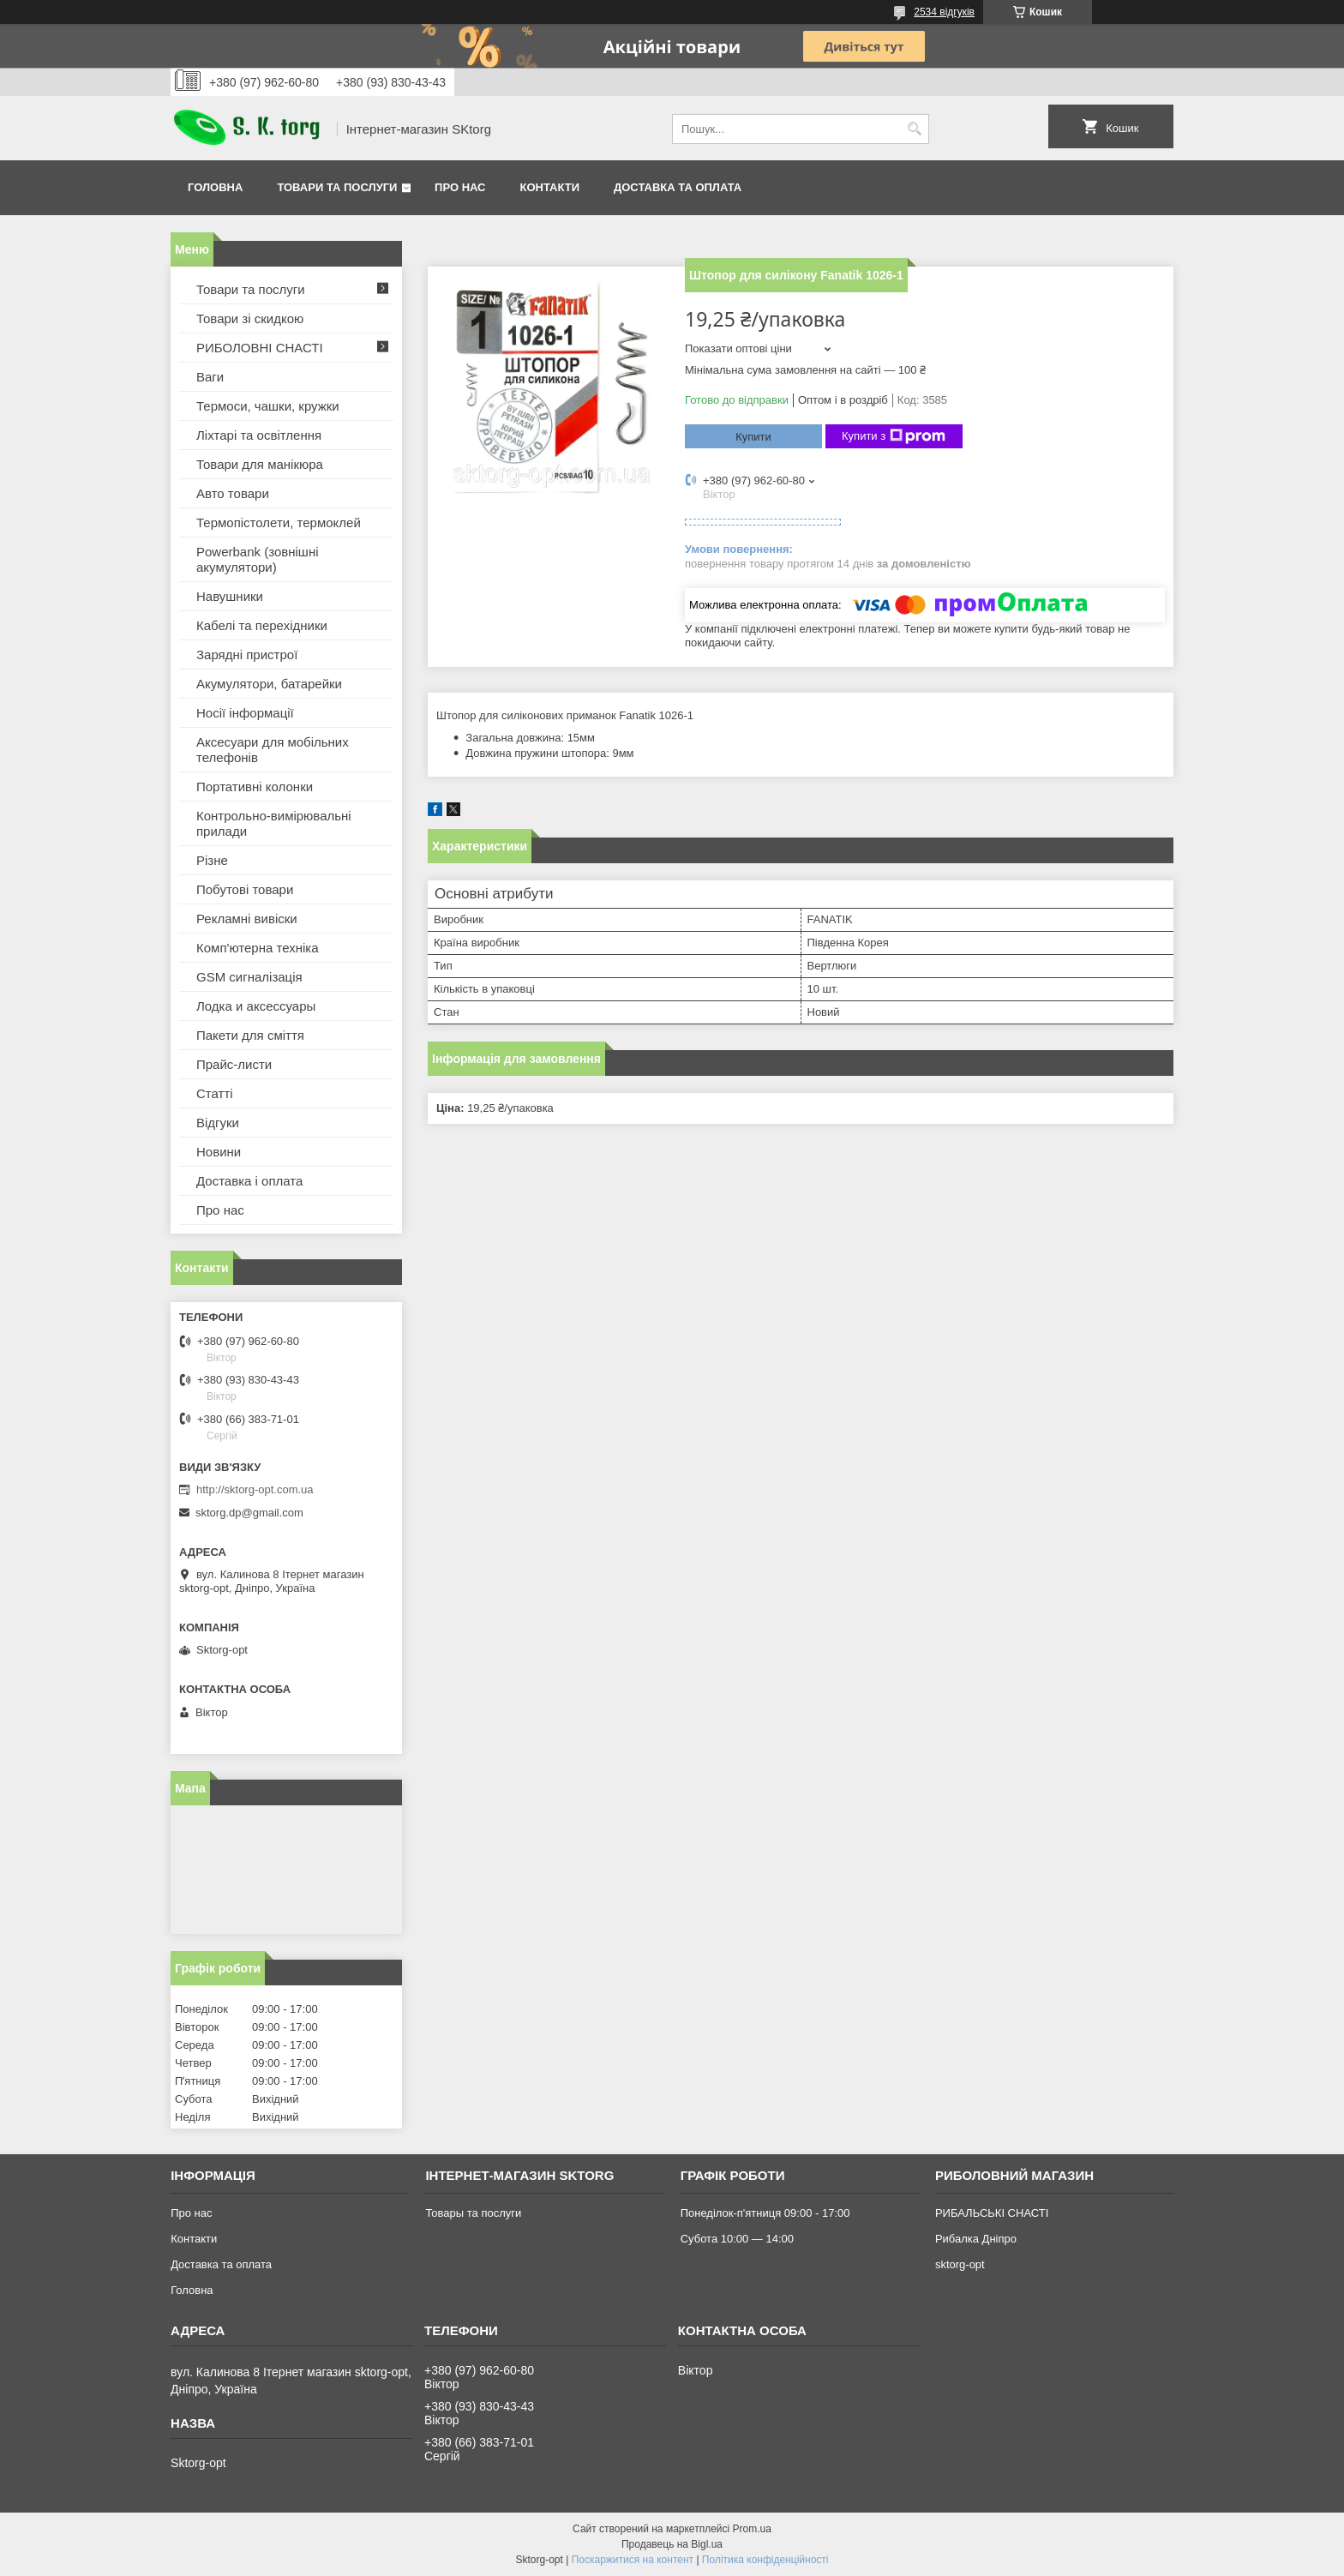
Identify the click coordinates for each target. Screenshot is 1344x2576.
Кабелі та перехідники (261, 625)
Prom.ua (752, 2529)
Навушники (229, 596)
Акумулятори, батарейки (269, 683)
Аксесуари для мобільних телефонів (272, 750)
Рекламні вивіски (246, 918)
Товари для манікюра (259, 464)
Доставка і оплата (249, 1181)
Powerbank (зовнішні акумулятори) (257, 559)
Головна (215, 187)
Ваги (210, 376)
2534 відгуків (944, 12)
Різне (212, 860)
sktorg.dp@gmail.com (249, 1512)
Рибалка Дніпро (976, 2238)
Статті (214, 1093)
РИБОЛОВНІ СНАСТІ (259, 347)
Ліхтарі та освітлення (258, 435)
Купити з (893, 436)
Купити (753, 436)
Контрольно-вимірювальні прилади (273, 823)
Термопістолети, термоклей (278, 522)
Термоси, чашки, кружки (267, 406)
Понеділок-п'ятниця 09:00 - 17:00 (765, 2213)
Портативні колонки (254, 786)
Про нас (460, 187)
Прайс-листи (234, 1064)
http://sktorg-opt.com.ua (255, 1489)
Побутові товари (244, 889)
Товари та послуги (337, 187)
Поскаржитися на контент (632, 2560)
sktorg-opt (960, 2264)
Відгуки (217, 1122)
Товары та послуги (473, 2213)
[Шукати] (914, 129)
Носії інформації (245, 713)
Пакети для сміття (250, 1035)
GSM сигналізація (249, 977)
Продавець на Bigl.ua (672, 2544)
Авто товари (232, 493)
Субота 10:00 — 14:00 (737, 2238)
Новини (218, 1151)
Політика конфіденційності (765, 2560)
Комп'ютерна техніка (257, 947)
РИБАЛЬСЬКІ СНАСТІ (991, 2213)
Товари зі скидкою (249, 318)
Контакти (550, 187)
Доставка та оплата (677, 187)
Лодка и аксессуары (255, 1006)
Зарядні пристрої (246, 654)
